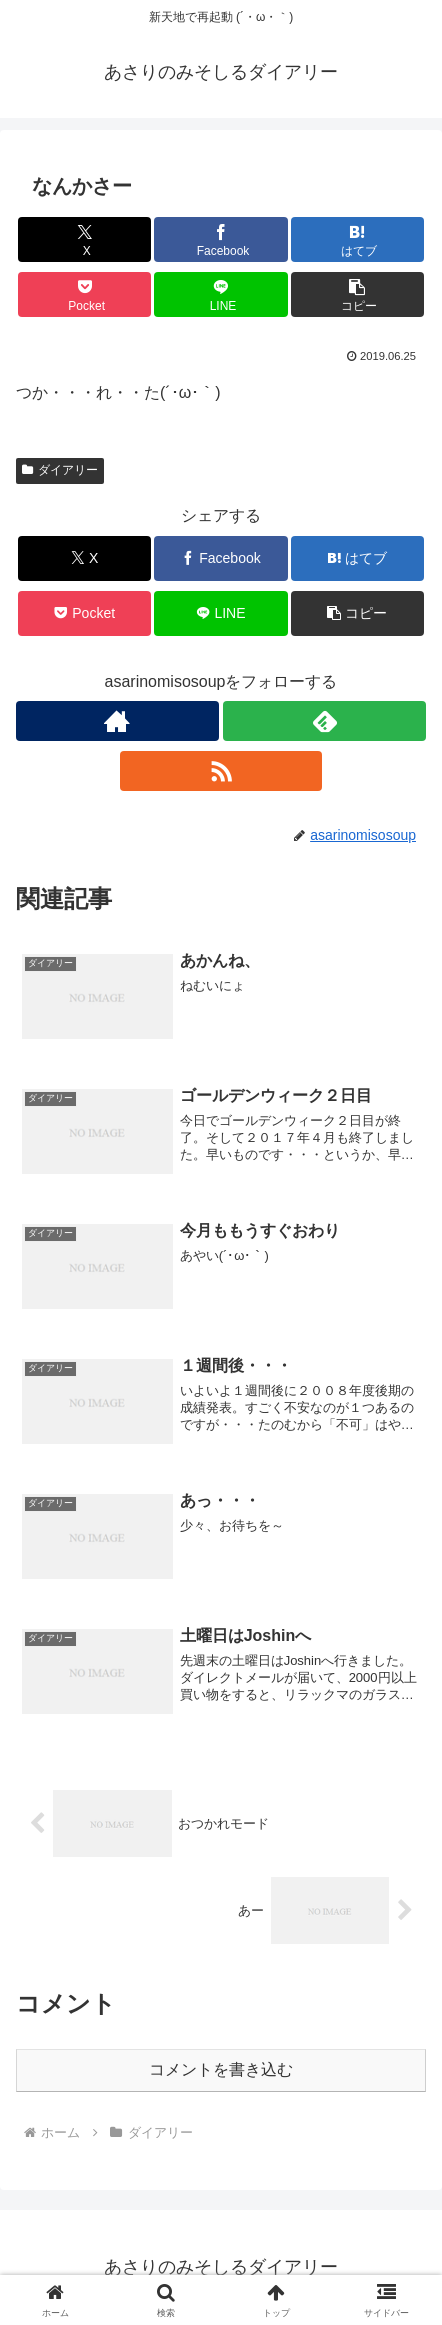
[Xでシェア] (84, 239)
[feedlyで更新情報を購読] (324, 721)
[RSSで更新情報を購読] (221, 771)
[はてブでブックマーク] (357, 239)
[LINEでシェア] (220, 294)
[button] (357, 294)
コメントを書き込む (221, 2069)
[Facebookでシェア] (220, 239)
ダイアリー (60, 470)
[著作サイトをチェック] (117, 721)
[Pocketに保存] (84, 294)
